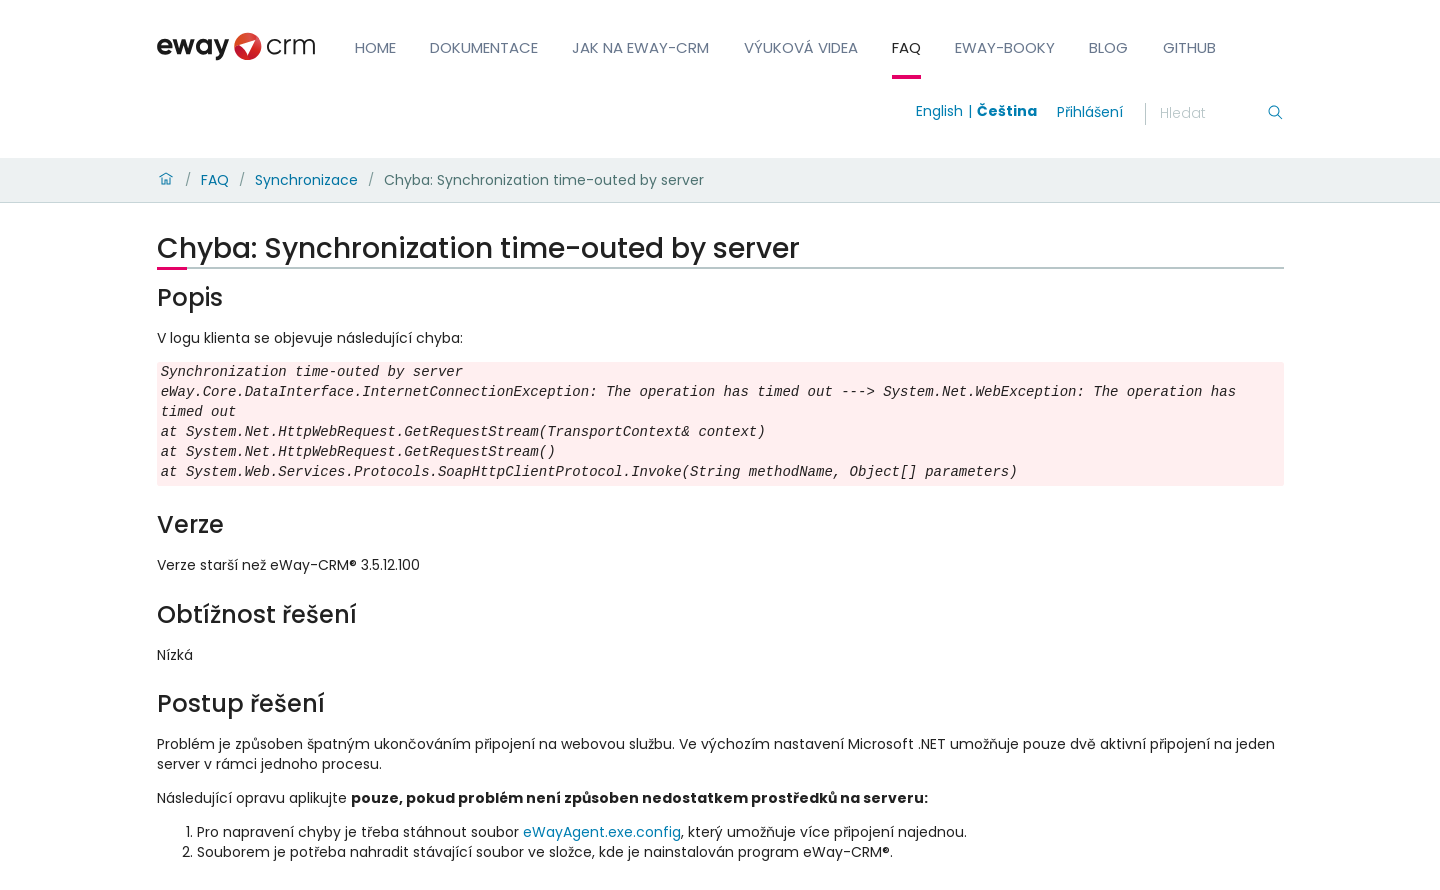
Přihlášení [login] (1090, 112)
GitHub (1189, 47)
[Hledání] (1213, 114)
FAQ (906, 47)
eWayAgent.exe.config (602, 832)
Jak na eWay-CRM (640, 47)
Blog (1108, 47)
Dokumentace (484, 47)
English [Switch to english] (939, 111)
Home (375, 47)
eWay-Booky (1005, 47)
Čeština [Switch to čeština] (1007, 111)
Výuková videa (801, 47)
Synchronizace (306, 180)
